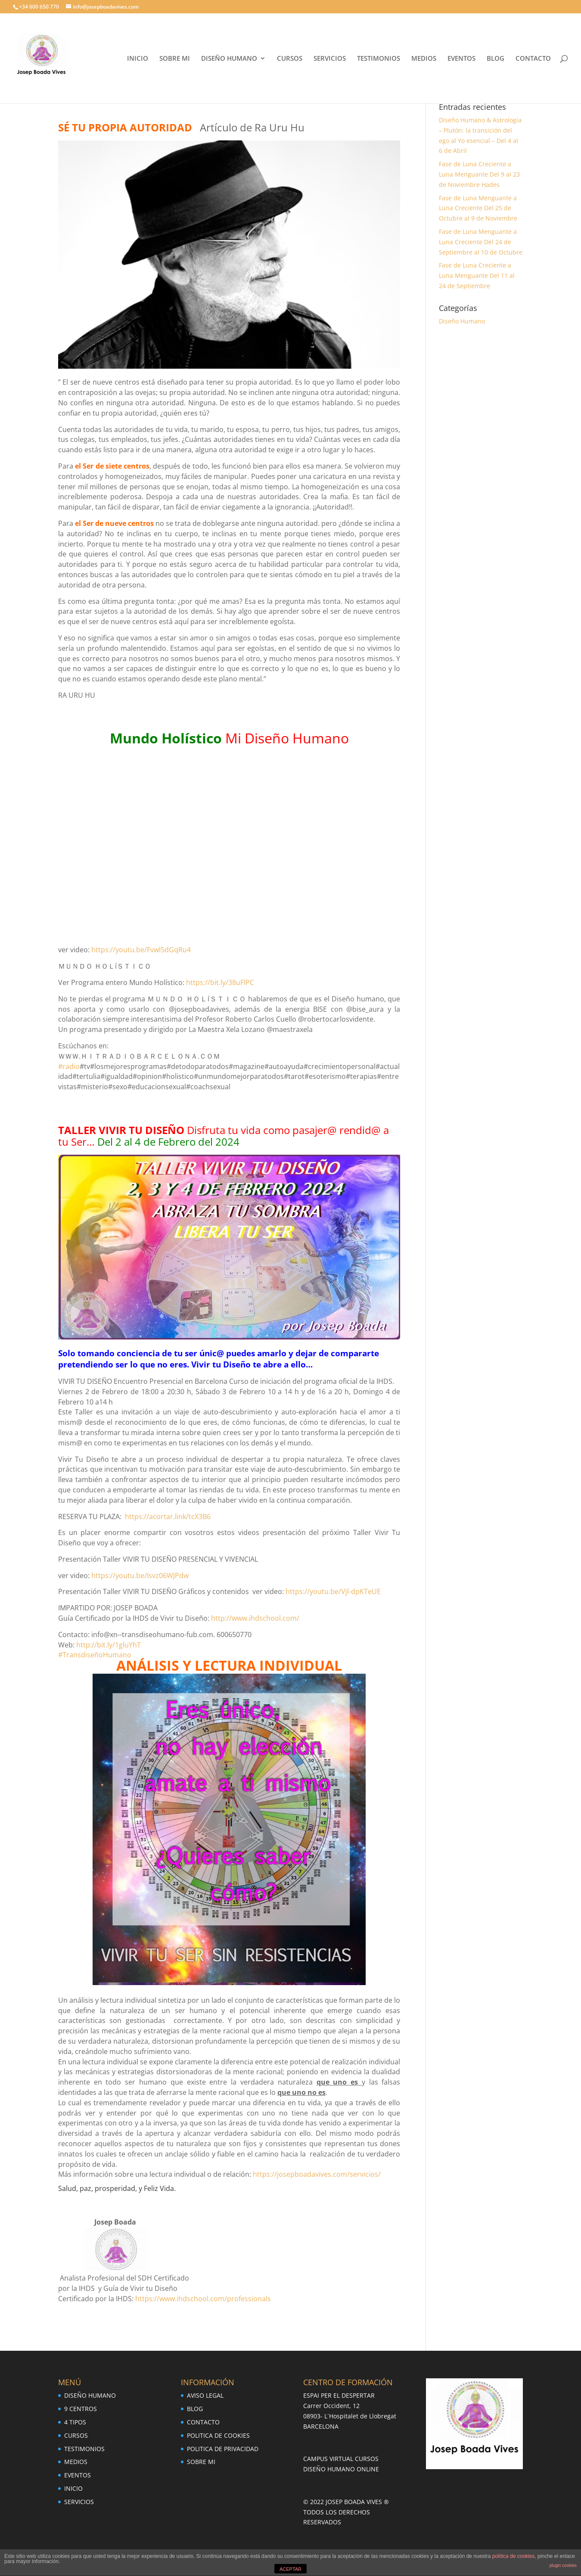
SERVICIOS (330, 58)
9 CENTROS (80, 2409)
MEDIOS (423, 58)
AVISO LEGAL (205, 2395)
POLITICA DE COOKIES (218, 2435)
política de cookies (513, 2556)
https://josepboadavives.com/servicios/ (317, 2174)
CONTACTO (533, 58)
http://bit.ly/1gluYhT (108, 1645)
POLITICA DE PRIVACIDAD (222, 2449)
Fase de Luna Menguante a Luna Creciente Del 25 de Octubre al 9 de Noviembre (478, 208)
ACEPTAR (290, 2569)
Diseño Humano (462, 321)
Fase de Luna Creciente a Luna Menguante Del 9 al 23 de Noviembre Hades (479, 174)
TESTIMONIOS (378, 58)
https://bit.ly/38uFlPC (220, 982)
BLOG (495, 58)
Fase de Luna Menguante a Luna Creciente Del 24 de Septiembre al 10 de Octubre (480, 241)
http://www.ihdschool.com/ (255, 1618)
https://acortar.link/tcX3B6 (168, 1516)
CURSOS (289, 58)
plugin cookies (563, 2565)
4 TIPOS (75, 2422)
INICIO (137, 58)
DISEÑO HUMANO (229, 58)
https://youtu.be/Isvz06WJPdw (140, 1575)
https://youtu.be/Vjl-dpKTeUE (333, 1591)
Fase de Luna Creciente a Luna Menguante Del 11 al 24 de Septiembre (477, 275)
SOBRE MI (174, 58)
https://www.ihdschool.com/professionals (203, 2298)
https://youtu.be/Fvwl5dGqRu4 (141, 949)
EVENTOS (461, 58)
